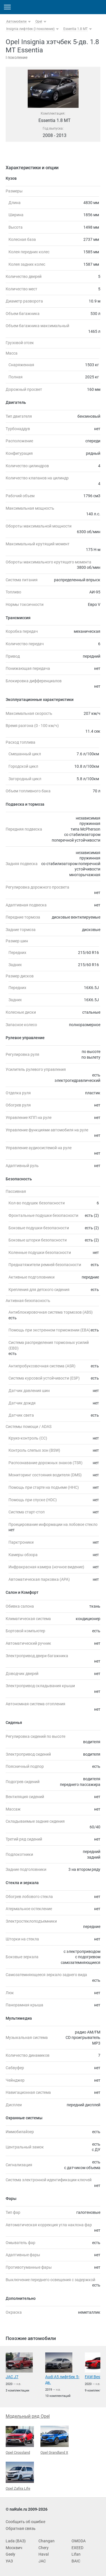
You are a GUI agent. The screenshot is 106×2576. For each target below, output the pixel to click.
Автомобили (16, 21)
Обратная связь (21, 2528)
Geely (10, 2554)
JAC (42, 2561)
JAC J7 (12, 2377)
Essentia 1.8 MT (75, 29)
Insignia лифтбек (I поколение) (30, 29)
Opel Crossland (20, 2440)
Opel (38, 21)
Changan (46, 2541)
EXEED (77, 2547)
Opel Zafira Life (20, 2476)
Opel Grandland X (54, 2440)
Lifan (76, 2554)
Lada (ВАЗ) (16, 2541)
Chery (43, 2547)
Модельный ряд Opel (28, 2416)
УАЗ (9, 2561)
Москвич (14, 2547)
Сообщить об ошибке (25, 2521)
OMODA (79, 2541)
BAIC (76, 2561)
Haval (43, 2554)
